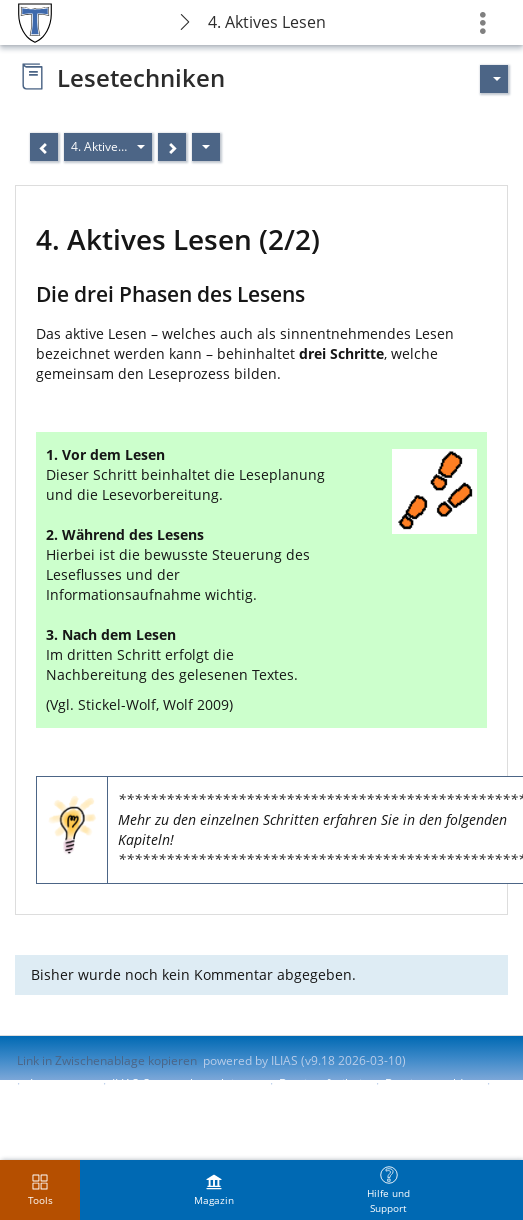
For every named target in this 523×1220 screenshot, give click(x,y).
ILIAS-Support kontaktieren (186, 1083)
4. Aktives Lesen (267, 22)
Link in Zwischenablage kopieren (107, 1060)
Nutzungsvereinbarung (81, 1100)
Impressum (61, 1083)
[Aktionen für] (494, 79)
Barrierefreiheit (322, 1083)
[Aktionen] (206, 147)
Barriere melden (431, 1083)
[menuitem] (214, 1190)
